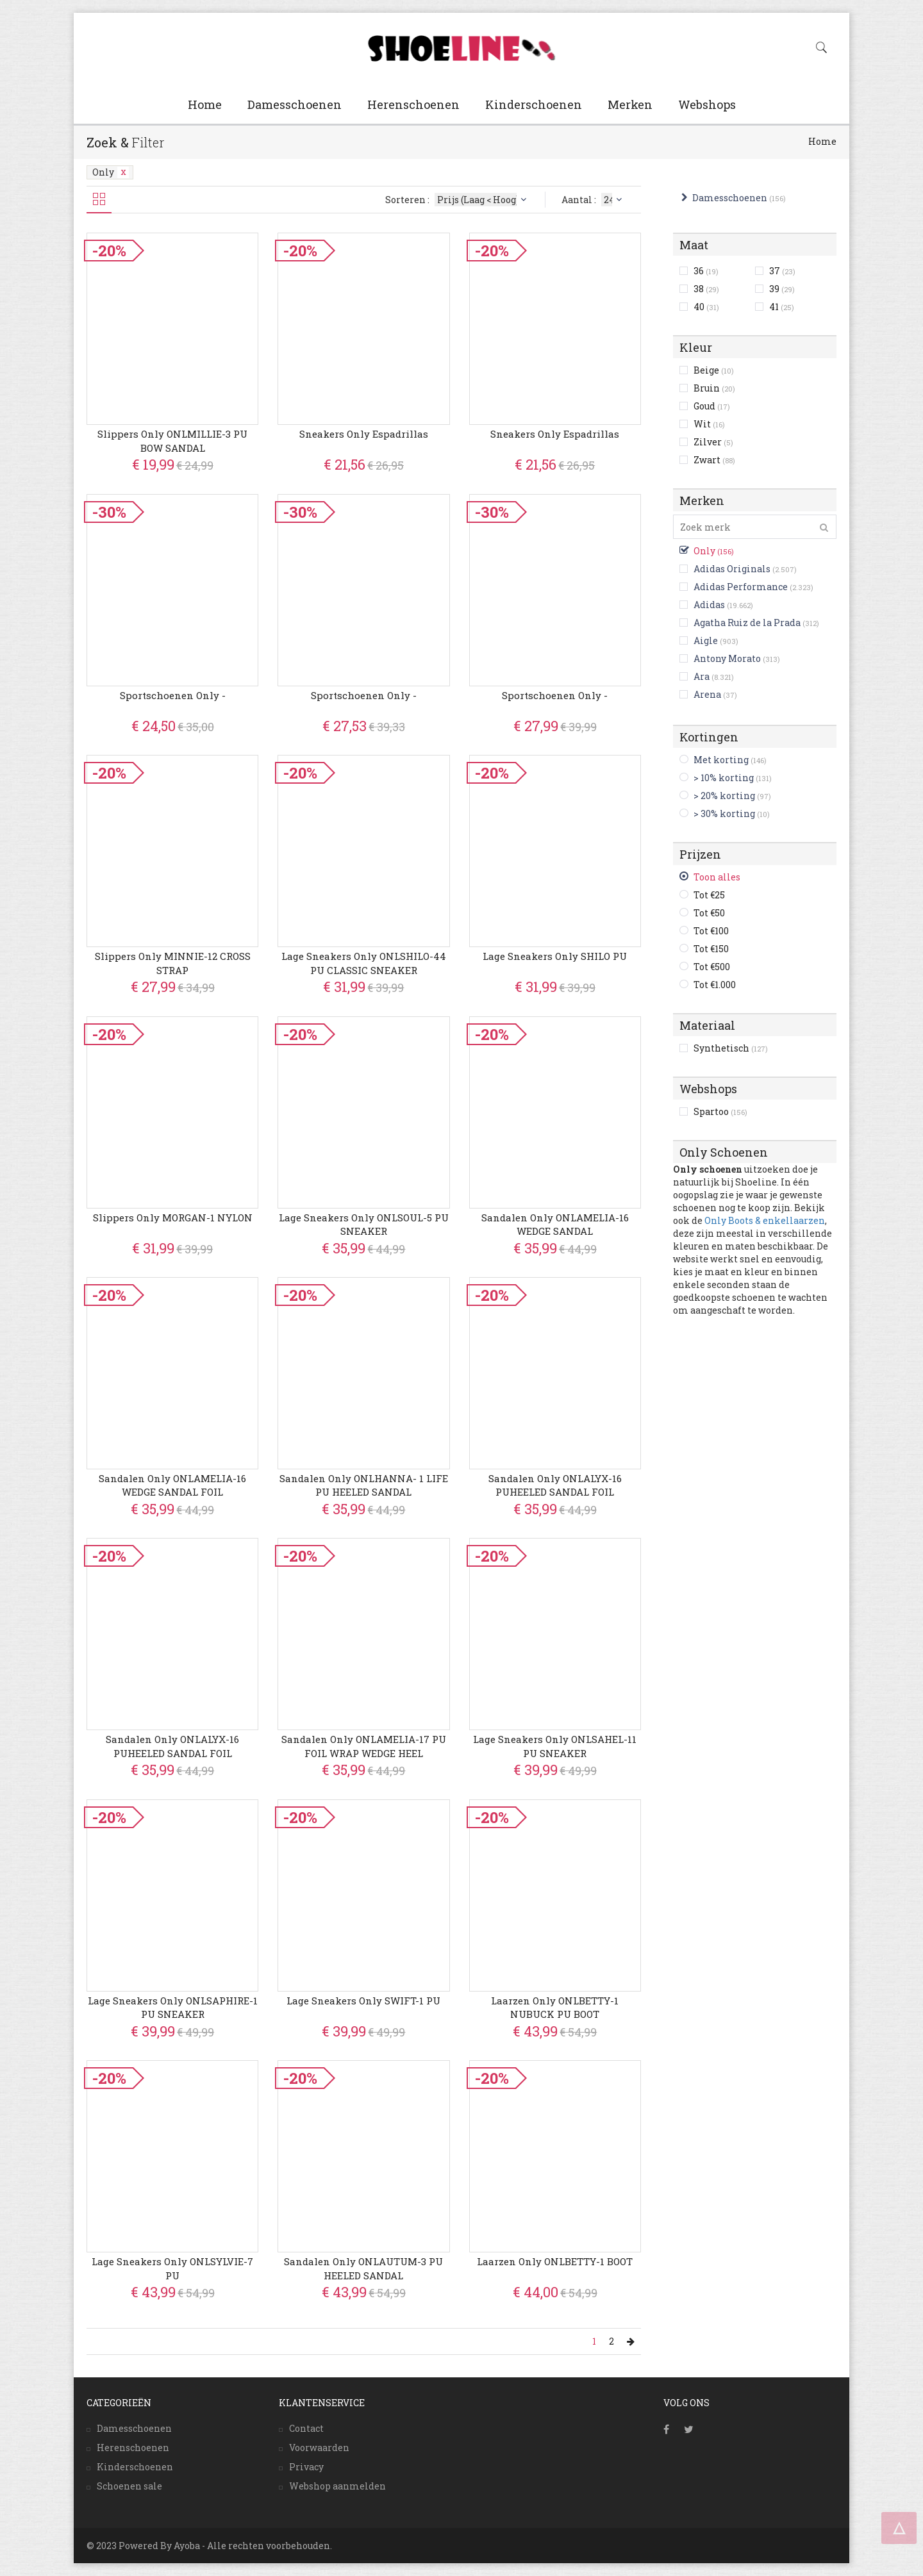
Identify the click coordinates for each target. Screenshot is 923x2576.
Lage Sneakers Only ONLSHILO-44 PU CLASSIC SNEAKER (363, 963)
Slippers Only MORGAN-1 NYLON (173, 1217)
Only (110, 172)
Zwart (714, 460)
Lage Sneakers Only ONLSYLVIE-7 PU (172, 2268)
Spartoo (720, 1111)
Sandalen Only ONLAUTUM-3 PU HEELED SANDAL (363, 2268)
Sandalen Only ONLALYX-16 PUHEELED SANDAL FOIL (555, 1485)
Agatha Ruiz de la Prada (747, 622)
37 (782, 271)
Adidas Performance (741, 587)
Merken (630, 104)
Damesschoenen (294, 104)
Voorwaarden (319, 2447)
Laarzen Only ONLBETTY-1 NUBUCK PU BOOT (555, 2007)
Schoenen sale (129, 2486)
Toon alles (717, 877)
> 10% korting (724, 778)
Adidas (709, 605)
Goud (712, 406)
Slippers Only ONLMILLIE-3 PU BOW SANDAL (172, 440)
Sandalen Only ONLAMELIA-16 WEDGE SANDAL (555, 1224)
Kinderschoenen (533, 104)
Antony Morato (727, 658)
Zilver (713, 442)
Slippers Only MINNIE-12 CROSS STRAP (173, 963)
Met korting (721, 760)
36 (706, 271)
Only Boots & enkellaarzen (764, 1220)
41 (781, 307)
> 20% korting (724, 795)
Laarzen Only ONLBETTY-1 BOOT (555, 2261)
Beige (714, 370)
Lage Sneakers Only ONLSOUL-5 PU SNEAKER (364, 1224)
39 (782, 289)
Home (205, 104)
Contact (306, 2428)
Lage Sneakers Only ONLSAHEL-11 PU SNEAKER (554, 1746)
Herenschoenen (413, 104)
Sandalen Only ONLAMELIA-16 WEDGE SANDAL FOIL (172, 1485)
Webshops (707, 104)
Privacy (306, 2467)
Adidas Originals (732, 569)
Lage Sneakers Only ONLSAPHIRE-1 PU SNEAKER (173, 2007)
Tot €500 (712, 967)
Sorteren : (457, 199)
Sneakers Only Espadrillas (363, 433)
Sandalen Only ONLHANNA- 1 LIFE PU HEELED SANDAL (363, 1485)
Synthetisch (731, 1048)
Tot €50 (709, 913)
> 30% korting (724, 813)
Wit (709, 424)
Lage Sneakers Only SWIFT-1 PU (363, 2000)
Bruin (714, 388)
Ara (702, 676)
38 (706, 289)
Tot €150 (711, 949)
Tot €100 (711, 931)
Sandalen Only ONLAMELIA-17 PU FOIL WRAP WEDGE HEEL (363, 1746)
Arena (707, 694)
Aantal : (593, 199)
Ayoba (187, 2545)
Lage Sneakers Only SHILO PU (555, 956)
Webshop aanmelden (337, 2486)
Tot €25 (709, 895)
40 (706, 307)
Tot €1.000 (715, 984)
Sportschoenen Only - (173, 695)
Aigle (706, 640)
